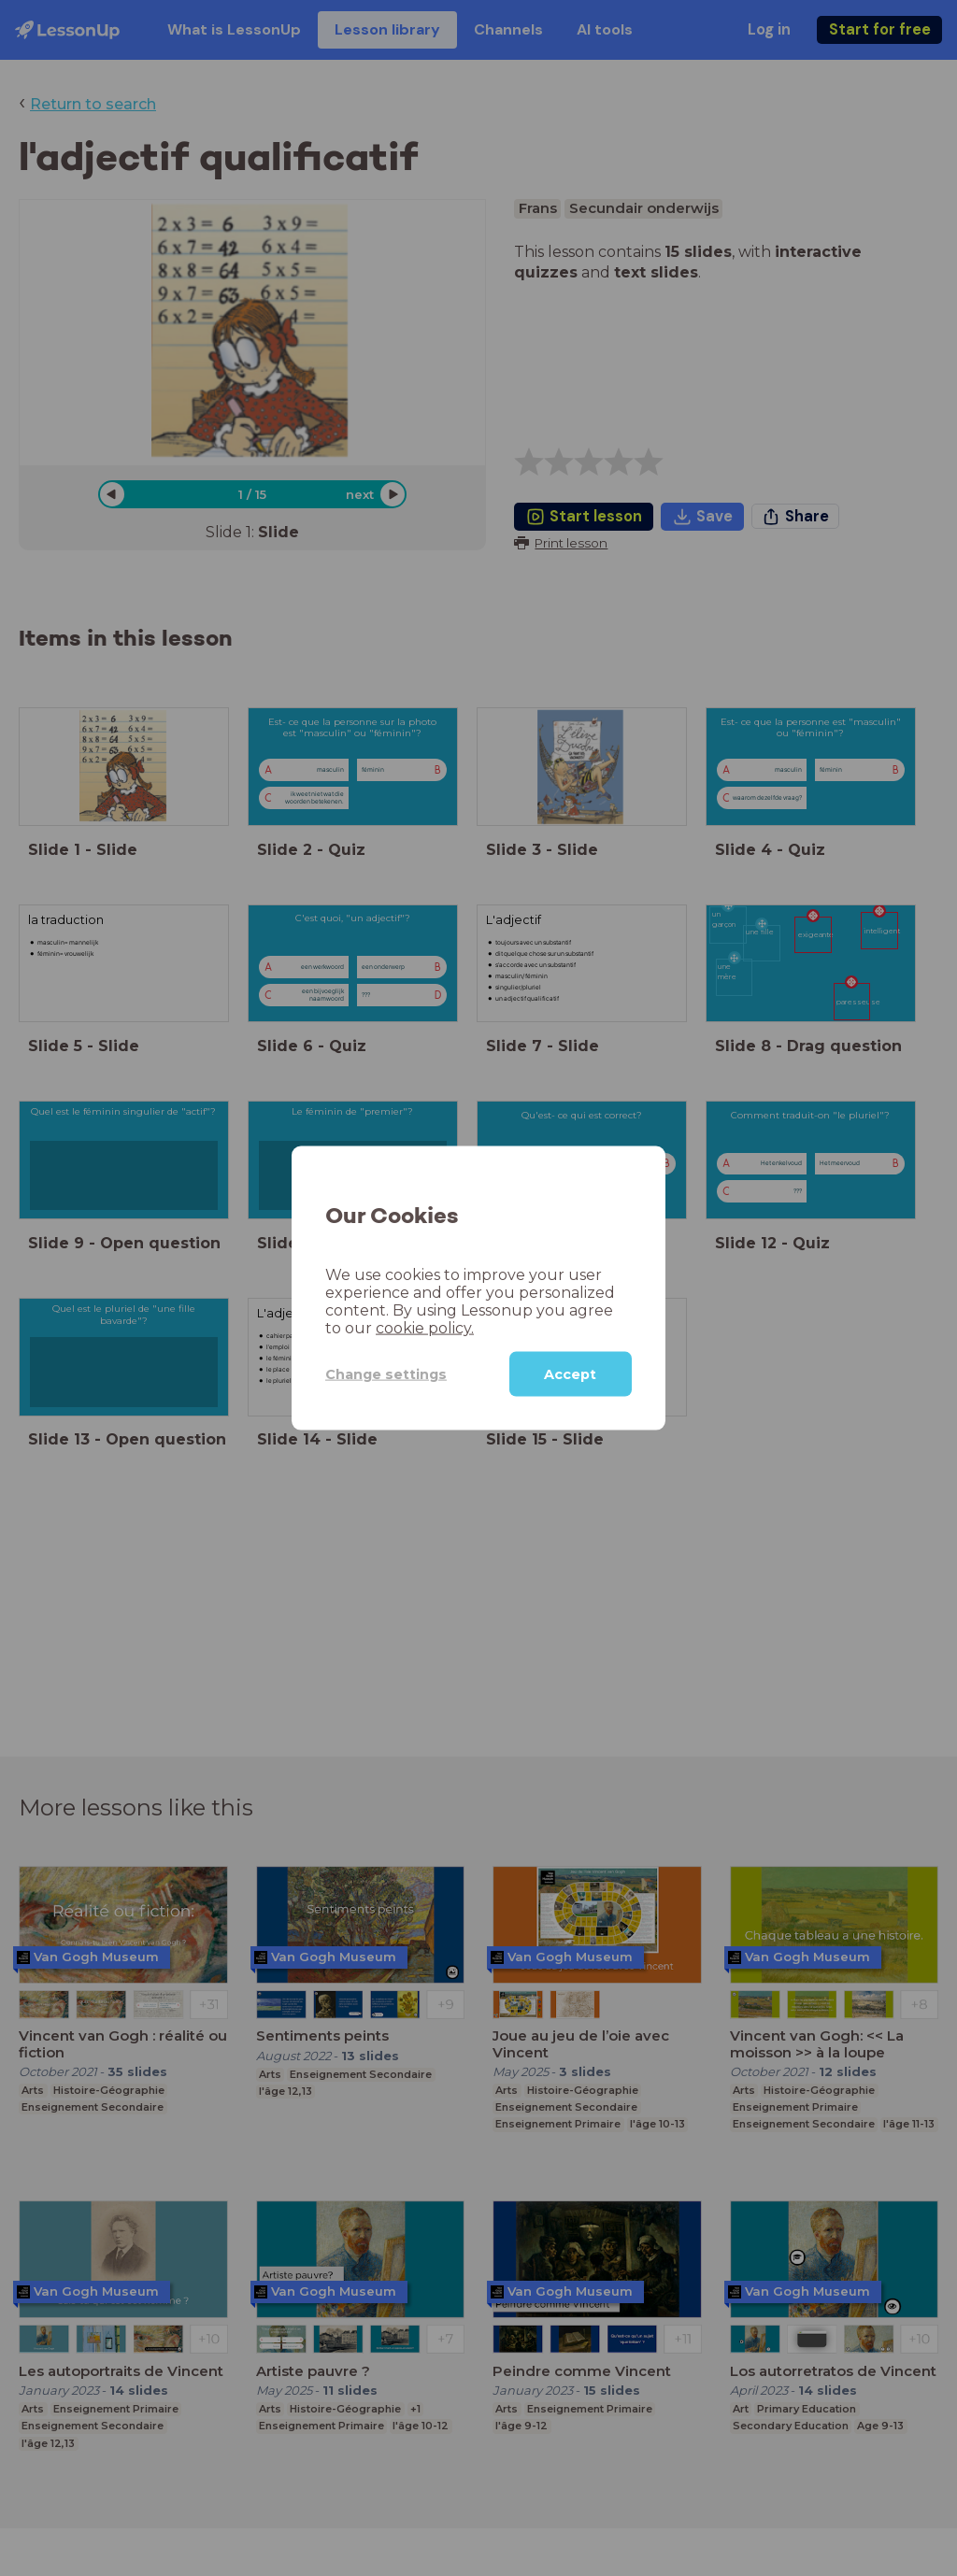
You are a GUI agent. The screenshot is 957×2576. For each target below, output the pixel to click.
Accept (570, 1374)
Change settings (386, 1373)
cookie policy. (425, 1328)
